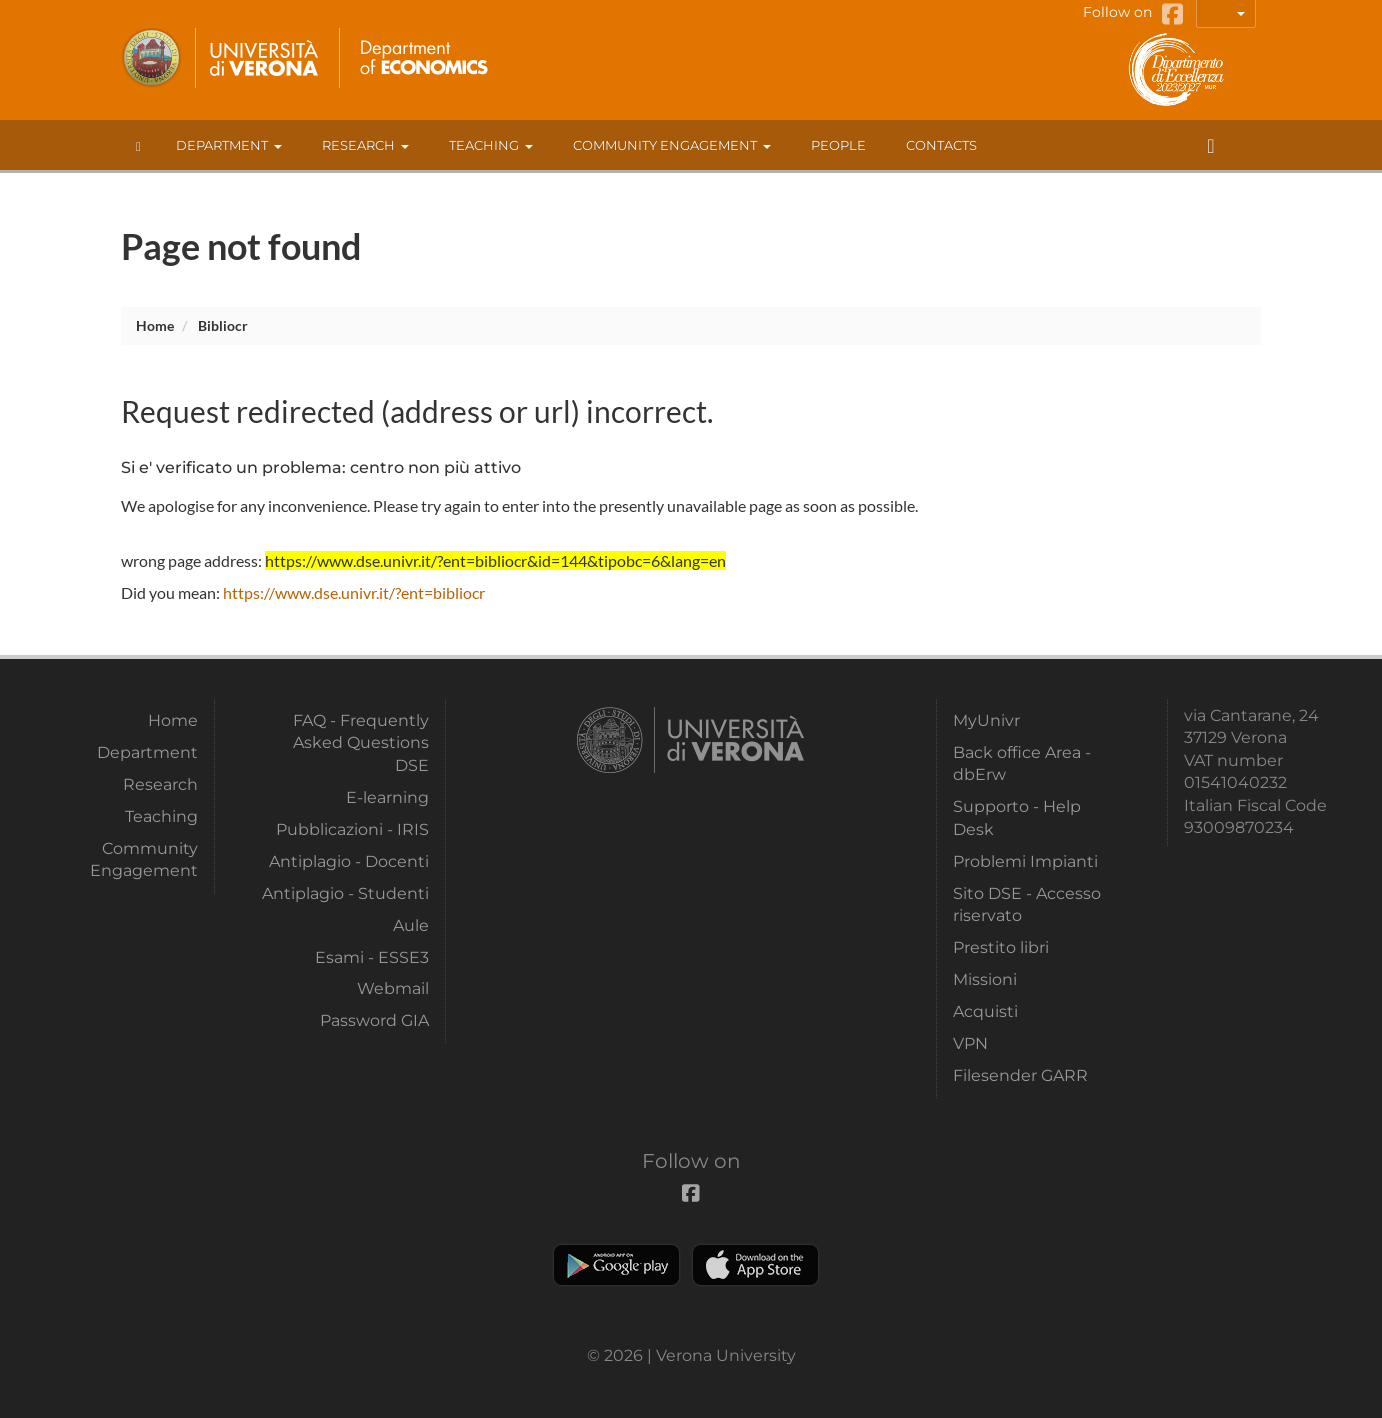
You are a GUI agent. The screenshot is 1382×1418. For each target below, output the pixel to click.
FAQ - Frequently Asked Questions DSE (361, 743)
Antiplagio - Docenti (349, 861)
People (838, 145)
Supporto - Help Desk (1017, 817)
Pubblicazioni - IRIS (352, 829)
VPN (970, 1043)
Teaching (491, 145)
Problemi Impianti (1025, 861)
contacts (941, 145)
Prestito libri (1001, 947)
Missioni (985, 979)
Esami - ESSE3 (372, 957)
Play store (616, 1265)
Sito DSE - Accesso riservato (1027, 904)
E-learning (387, 797)
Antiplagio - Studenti (345, 893)
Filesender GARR (1020, 1075)
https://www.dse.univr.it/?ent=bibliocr (354, 592)
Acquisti (985, 1011)
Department (229, 145)
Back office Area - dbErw (1022, 763)
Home (155, 325)
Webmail (393, 988)
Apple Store (755, 1265)
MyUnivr (986, 720)
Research (365, 145)
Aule (411, 925)
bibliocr (223, 325)
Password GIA (374, 1020)
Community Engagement (672, 145)
